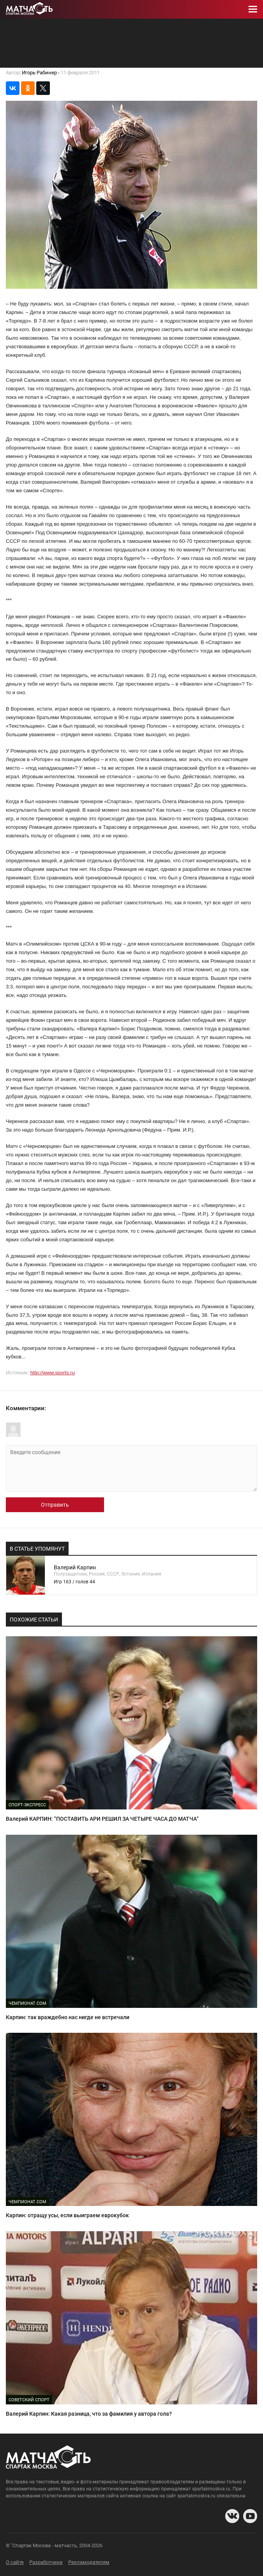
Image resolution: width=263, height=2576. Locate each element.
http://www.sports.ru (52, 1373)
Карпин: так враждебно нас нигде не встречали (67, 2017)
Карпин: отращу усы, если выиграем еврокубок (67, 2215)
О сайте (15, 2562)
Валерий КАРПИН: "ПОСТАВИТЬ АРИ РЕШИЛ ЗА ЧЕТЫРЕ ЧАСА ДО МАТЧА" (102, 1819)
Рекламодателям (88, 2562)
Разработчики (46, 2562)
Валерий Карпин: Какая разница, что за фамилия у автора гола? (89, 2414)
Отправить (55, 1505)
